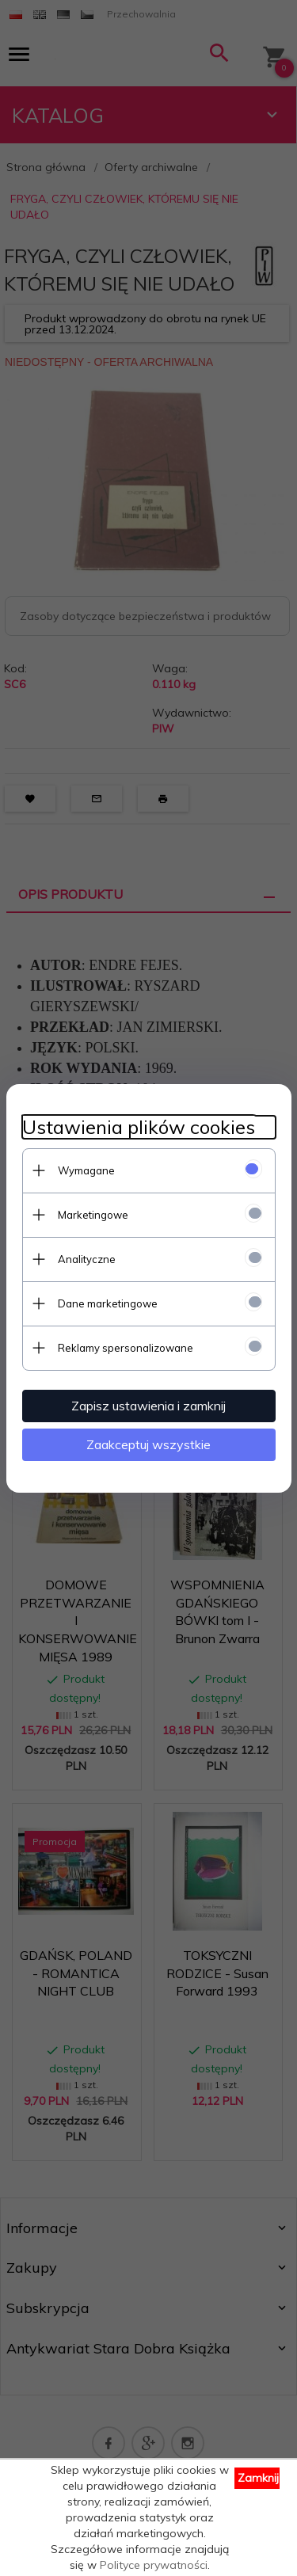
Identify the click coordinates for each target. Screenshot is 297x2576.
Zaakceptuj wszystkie (148, 1444)
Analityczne (87, 1259)
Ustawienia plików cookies (138, 1127)
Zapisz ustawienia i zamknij (148, 1406)
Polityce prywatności (154, 2565)
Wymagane (86, 1170)
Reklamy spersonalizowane (125, 1347)
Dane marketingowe (108, 1303)
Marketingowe (93, 1214)
